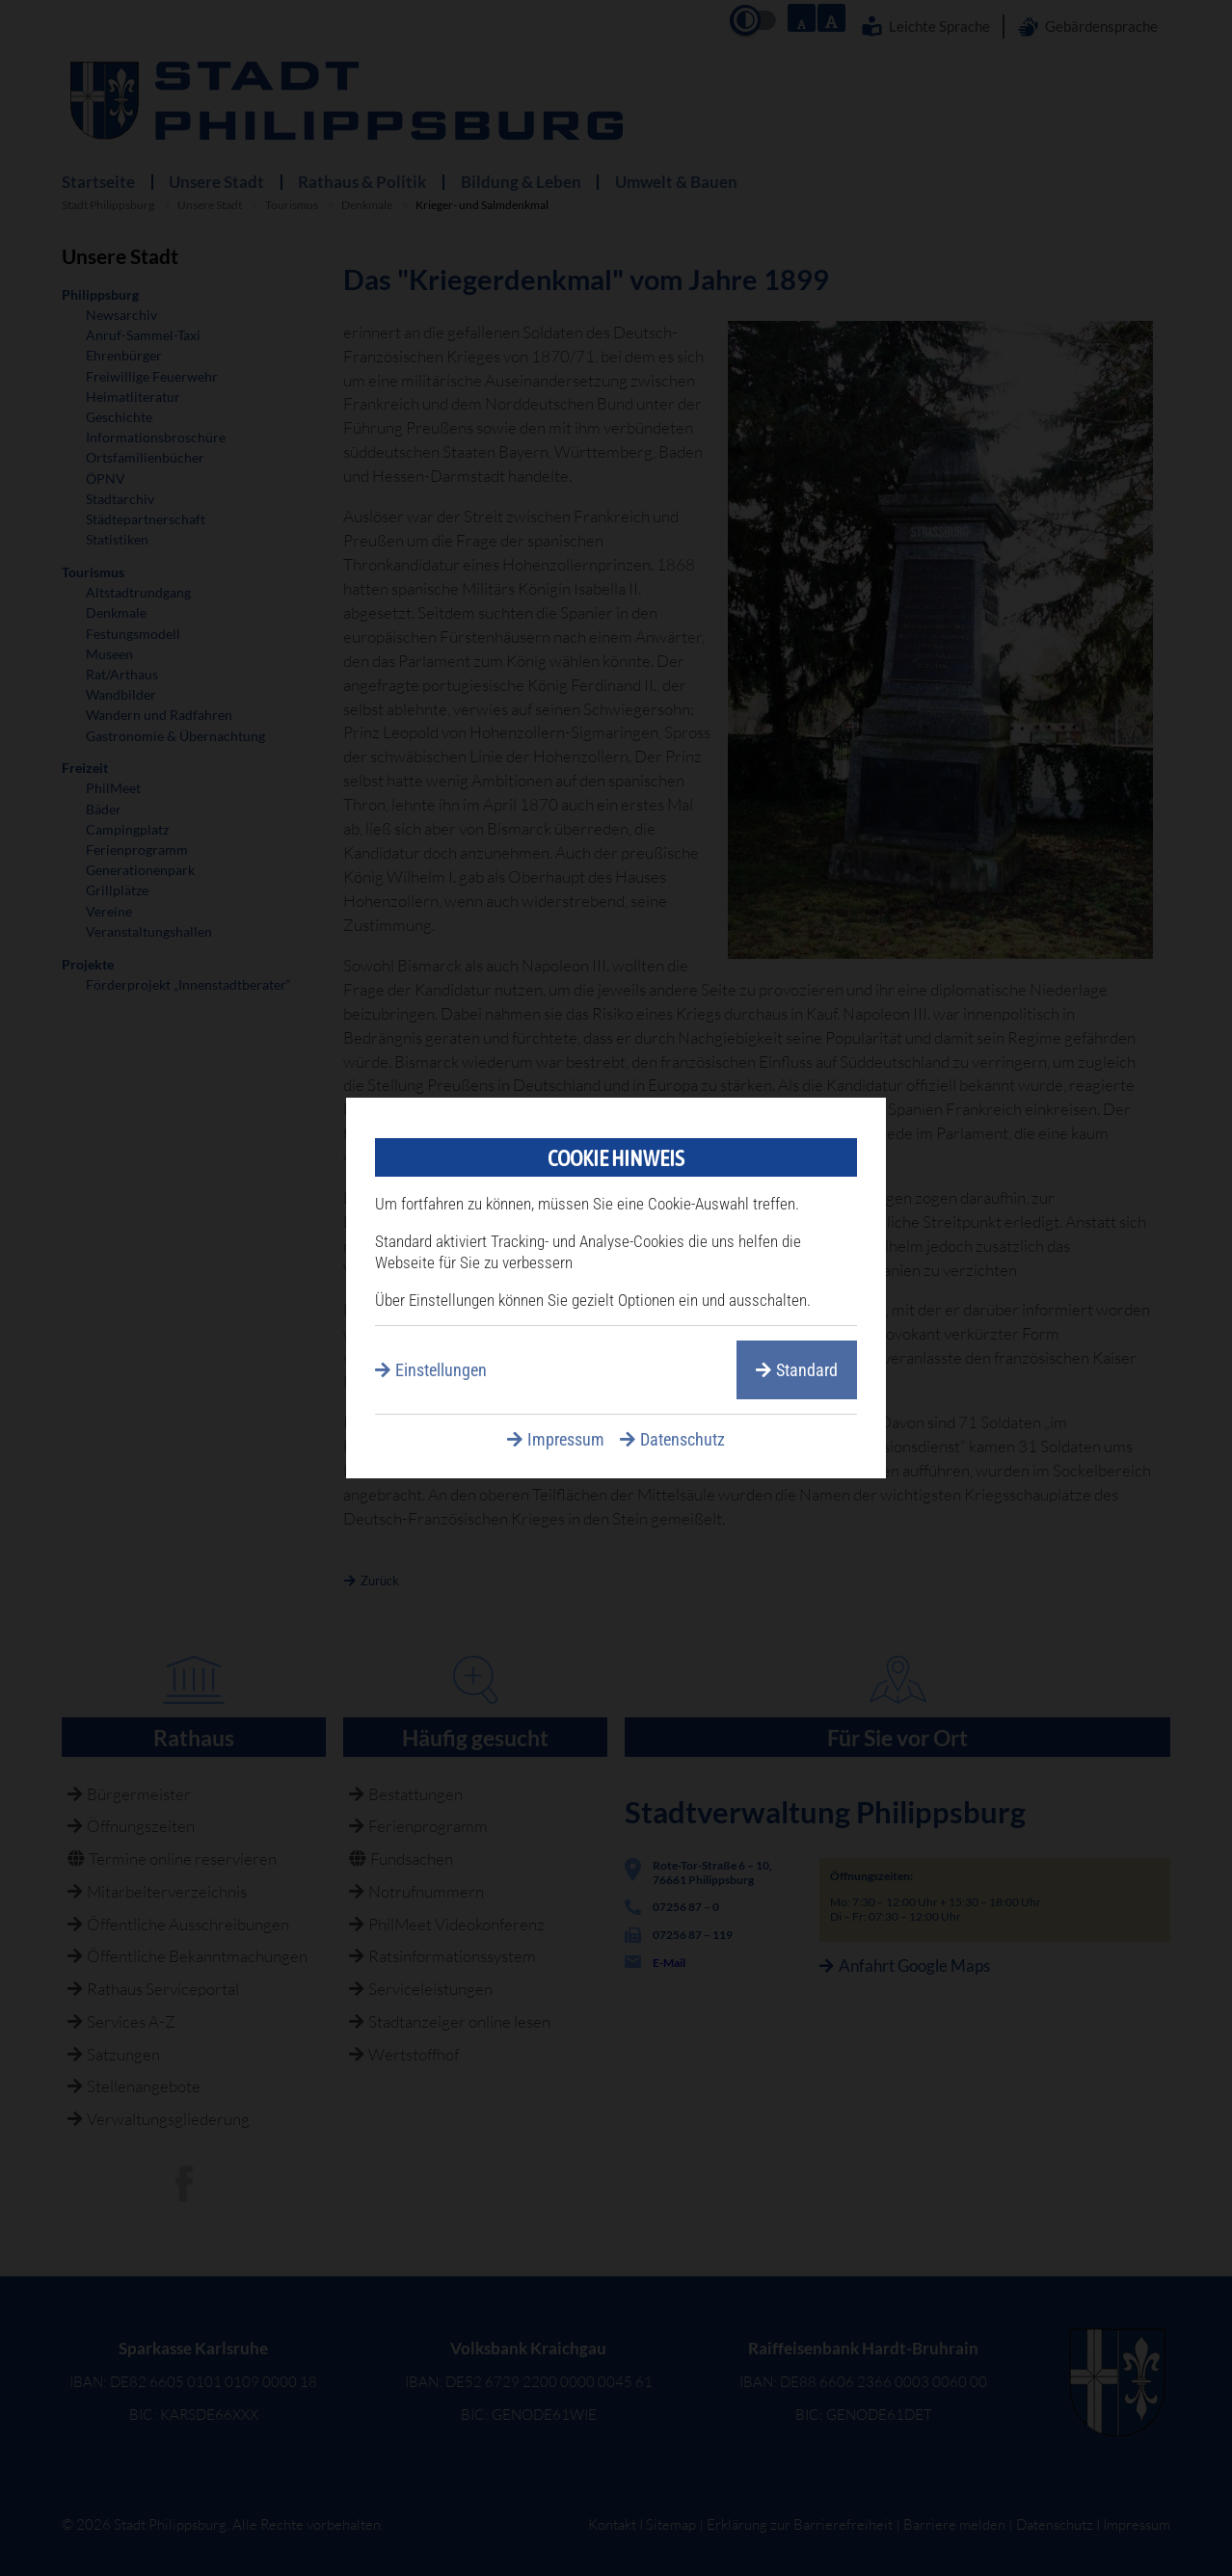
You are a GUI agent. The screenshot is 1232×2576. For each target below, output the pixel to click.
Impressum (565, 1439)
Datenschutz (682, 1439)
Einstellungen (441, 1370)
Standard (807, 1370)
